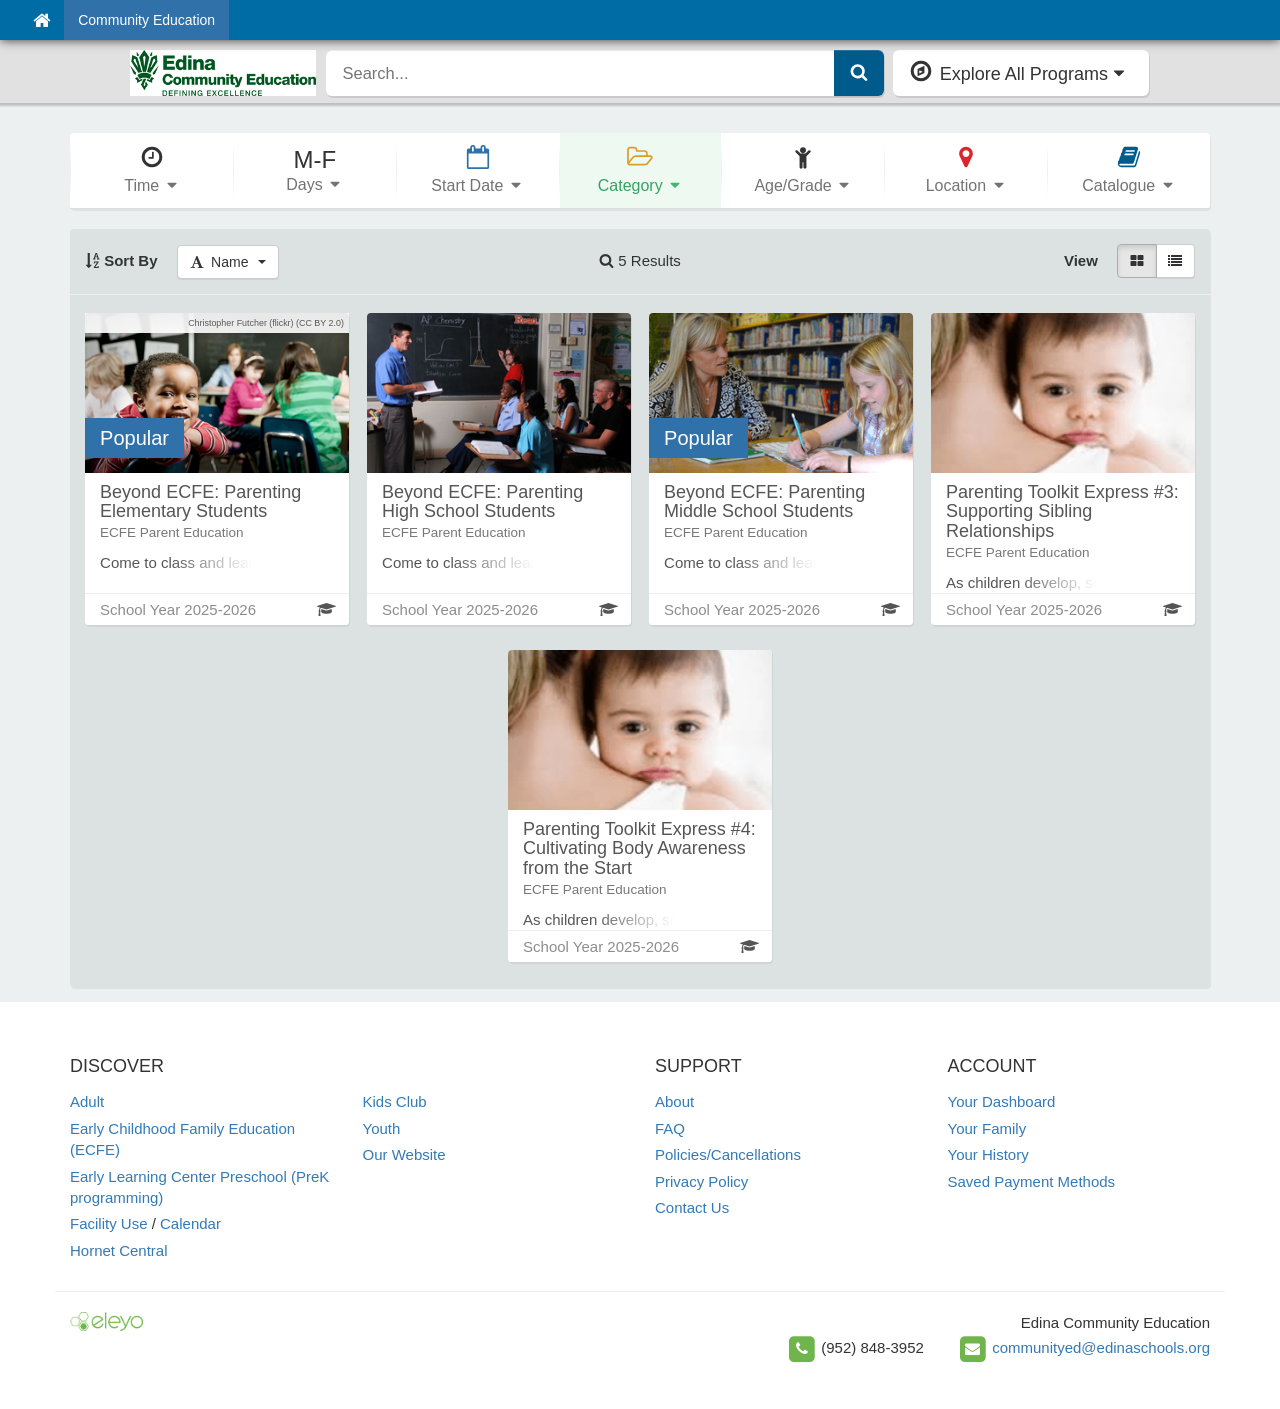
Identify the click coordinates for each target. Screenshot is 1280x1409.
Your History (988, 1154)
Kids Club (395, 1101)
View (1081, 260)
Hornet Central (119, 1250)
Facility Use (109, 1223)
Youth (382, 1128)
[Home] (41, 20)
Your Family (987, 1128)
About (674, 1101)
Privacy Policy (701, 1181)
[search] (580, 73)
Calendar (190, 1223)
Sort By (121, 260)
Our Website (404, 1154)
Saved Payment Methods (1032, 1181)
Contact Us (692, 1207)
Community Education (146, 20)
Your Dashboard (1002, 1101)
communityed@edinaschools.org (1101, 1347)
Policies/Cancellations (728, 1154)
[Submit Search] (859, 73)
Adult (87, 1101)
